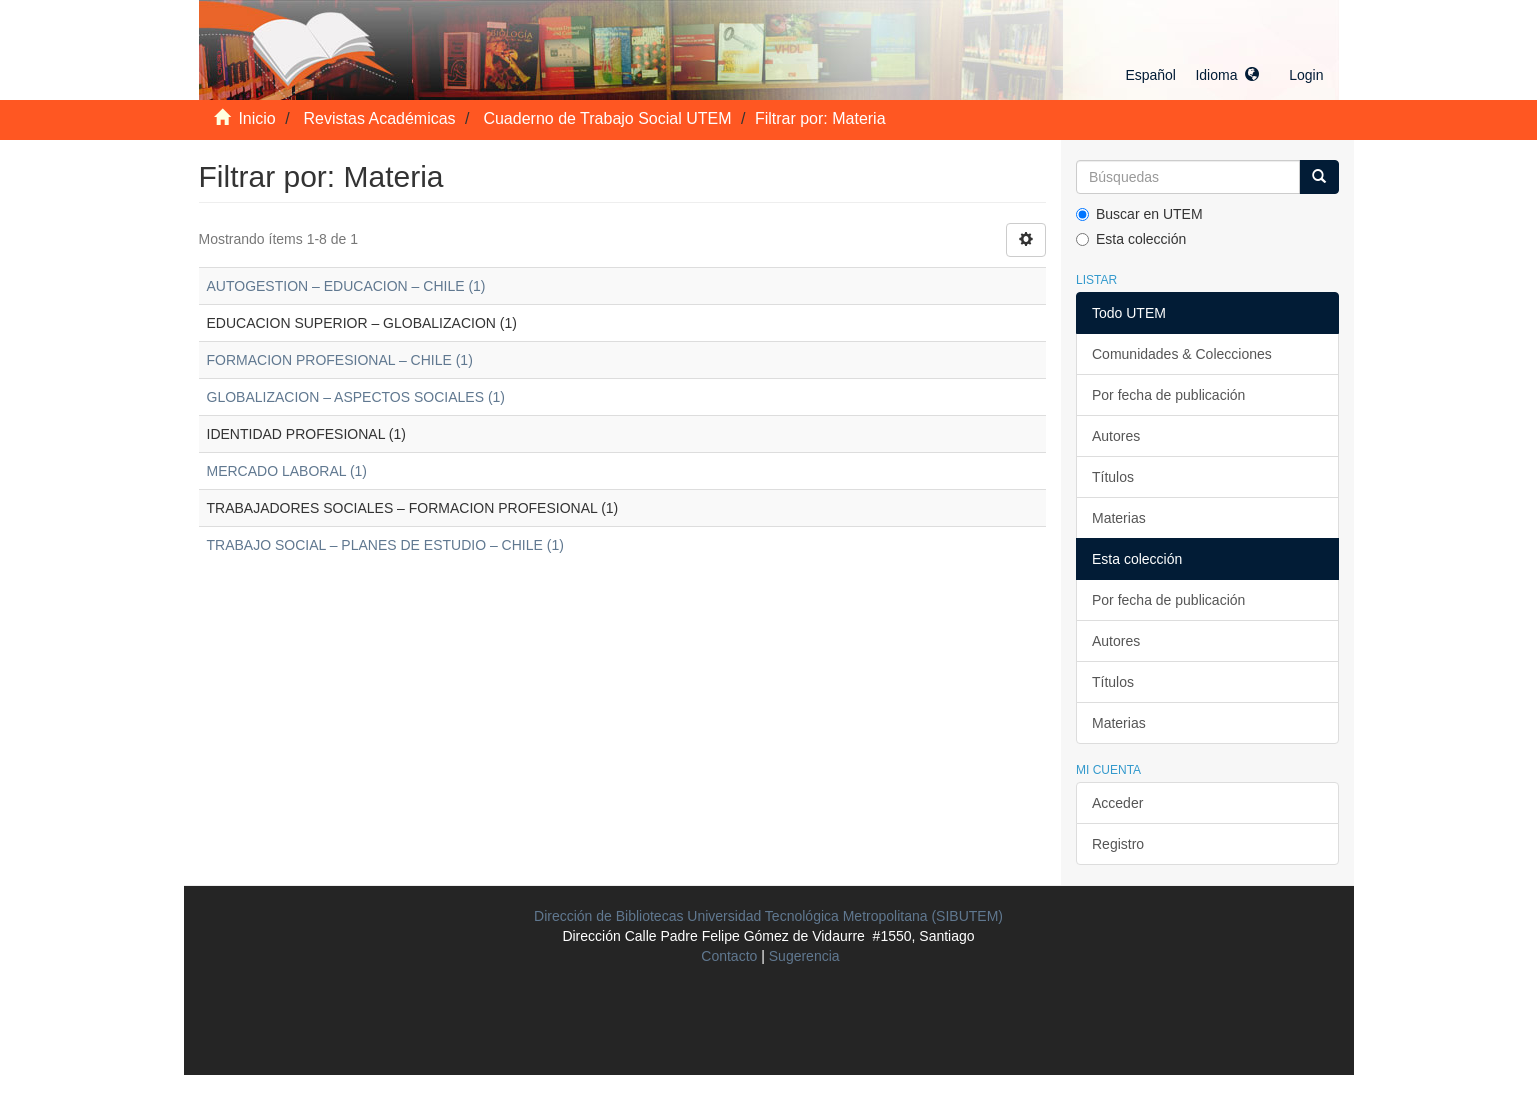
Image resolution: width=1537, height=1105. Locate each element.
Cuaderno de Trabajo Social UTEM (607, 118)
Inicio (256, 118)
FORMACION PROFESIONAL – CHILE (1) (340, 360)
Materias (1119, 518)
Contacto (729, 956)
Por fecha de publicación (1168, 395)
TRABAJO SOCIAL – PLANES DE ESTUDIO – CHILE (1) (385, 545)
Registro (1118, 844)
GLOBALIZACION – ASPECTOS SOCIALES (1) (356, 397)
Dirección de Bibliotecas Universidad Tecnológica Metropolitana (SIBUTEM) (768, 916)
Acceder (1117, 803)
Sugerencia (804, 956)
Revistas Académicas (380, 118)
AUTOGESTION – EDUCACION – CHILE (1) (346, 286)
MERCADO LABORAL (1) (287, 471)
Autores (1116, 436)
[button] (1192, 75)
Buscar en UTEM (1139, 214)
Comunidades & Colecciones (1182, 354)
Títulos (1113, 477)
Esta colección (1131, 239)
